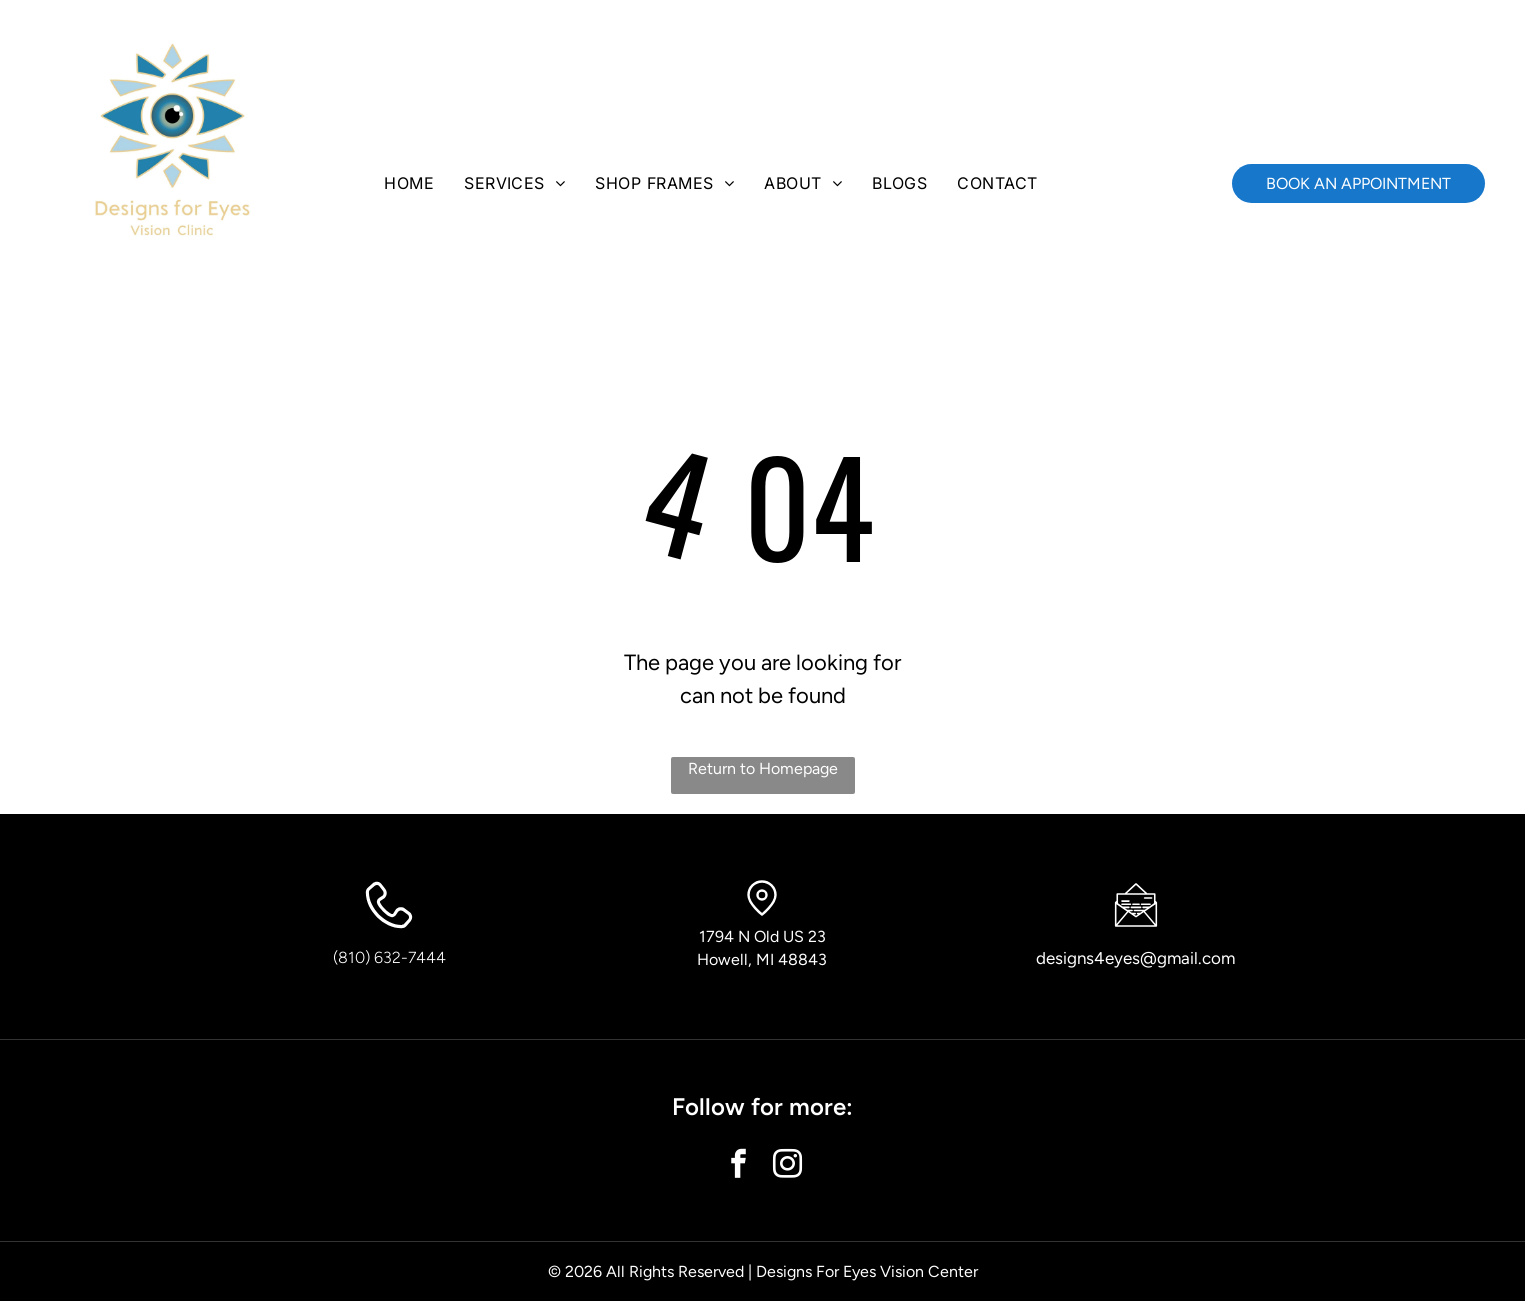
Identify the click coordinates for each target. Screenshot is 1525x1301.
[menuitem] (409, 183)
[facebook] (738, 1166)
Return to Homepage (763, 768)
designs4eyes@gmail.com (1135, 958)
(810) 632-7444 (389, 957)
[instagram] (787, 1166)
